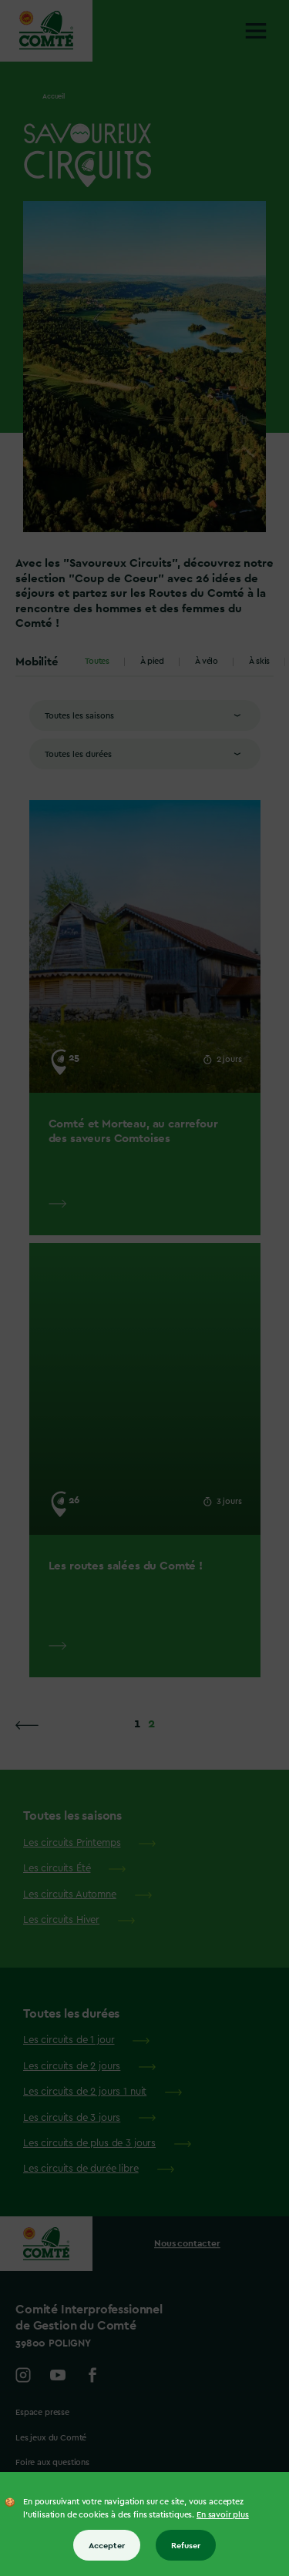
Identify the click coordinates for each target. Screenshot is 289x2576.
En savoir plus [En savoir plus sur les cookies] (223, 2515)
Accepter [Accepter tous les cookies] (107, 2545)
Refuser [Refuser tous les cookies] (185, 2545)
